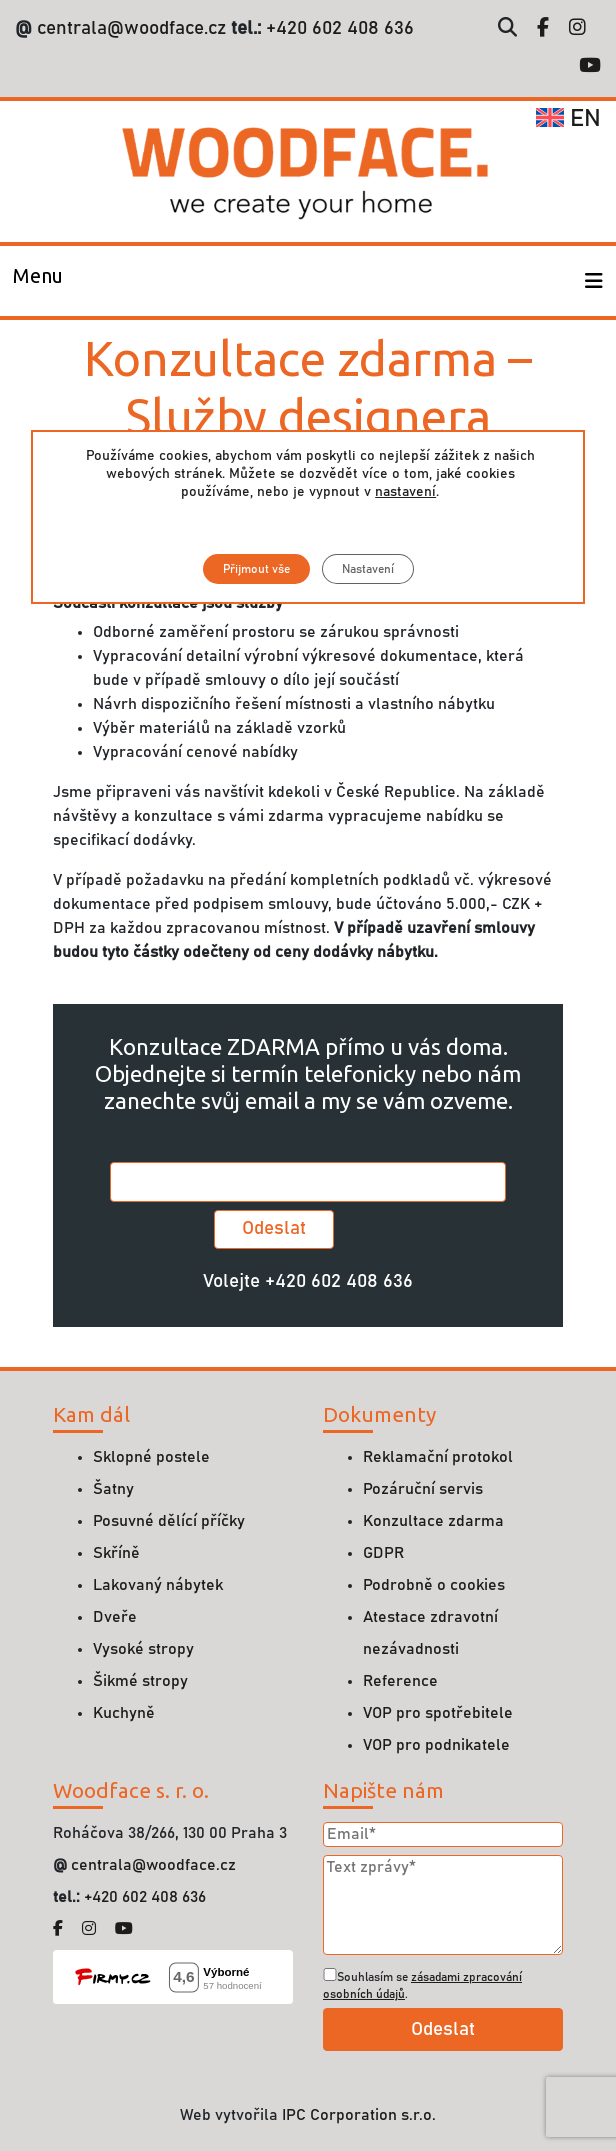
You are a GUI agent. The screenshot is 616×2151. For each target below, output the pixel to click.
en (568, 119)
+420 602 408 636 (337, 28)
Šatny (113, 1489)
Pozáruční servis (423, 1489)
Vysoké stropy (143, 1649)
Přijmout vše (255, 569)
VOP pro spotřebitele (438, 1713)
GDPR (383, 1553)
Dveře (115, 1617)
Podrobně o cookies (434, 1585)
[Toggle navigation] (38, 281)
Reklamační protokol (438, 1457)
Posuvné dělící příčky (169, 1521)
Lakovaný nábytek (158, 1585)
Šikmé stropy (140, 1681)
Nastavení (367, 569)
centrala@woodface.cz (131, 28)
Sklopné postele (151, 1457)
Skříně (116, 1553)
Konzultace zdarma (433, 1521)
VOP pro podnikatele (436, 1745)
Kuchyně (124, 1713)
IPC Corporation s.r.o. (359, 2115)
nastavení (405, 492)
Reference (400, 1681)
